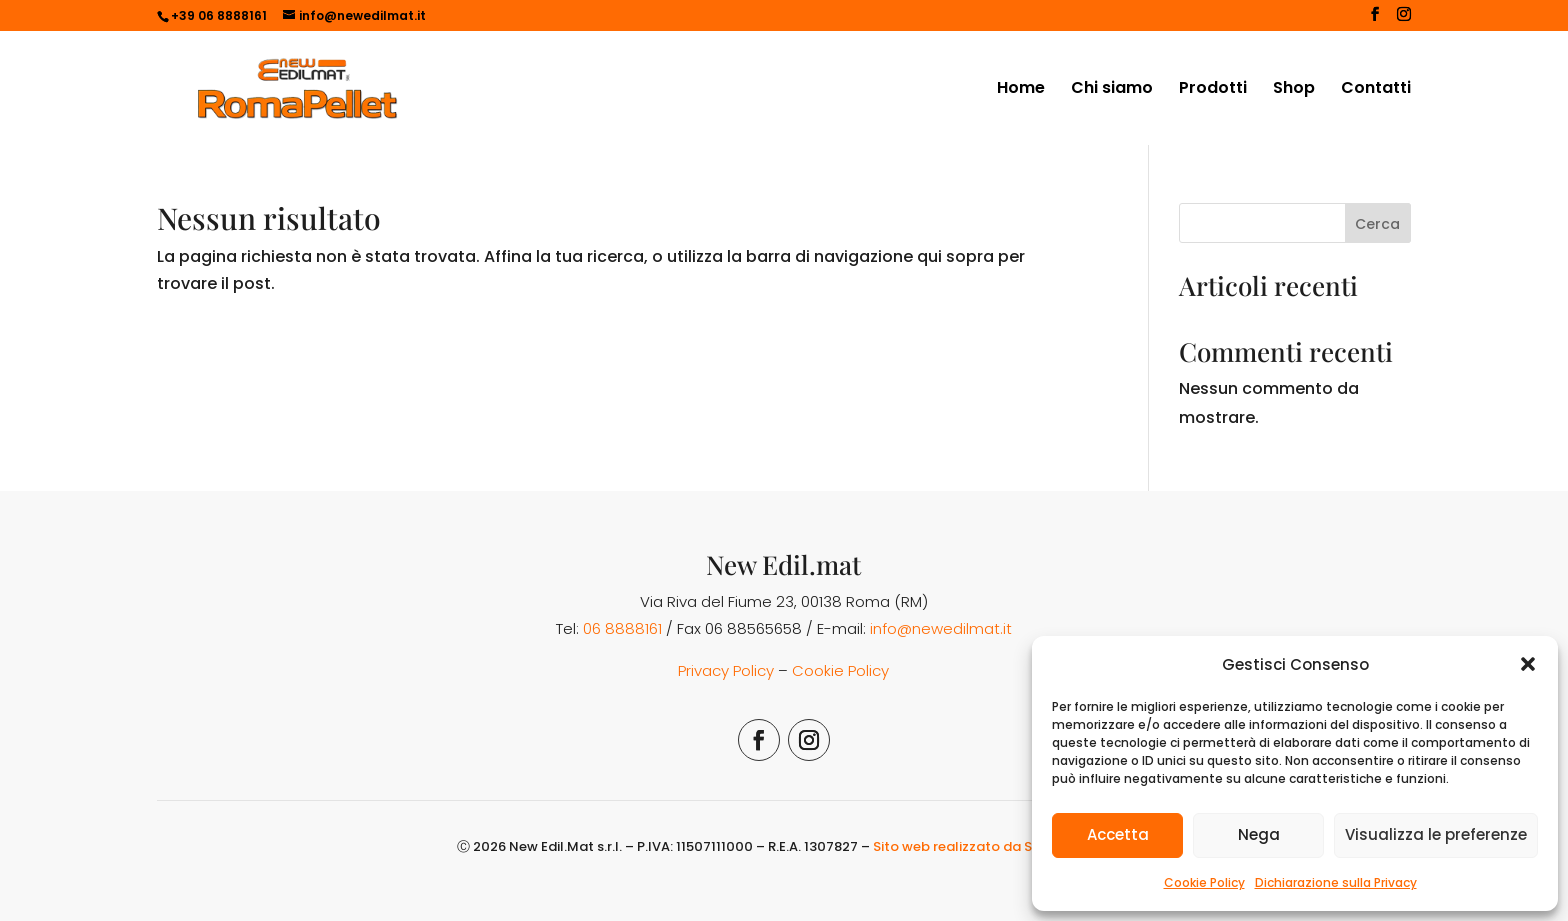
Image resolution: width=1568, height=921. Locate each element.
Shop (1294, 90)
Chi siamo (1112, 90)
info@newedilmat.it (941, 628)
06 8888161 (622, 628)
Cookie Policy (1204, 882)
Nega (1259, 834)
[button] (1528, 664)
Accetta (1118, 834)
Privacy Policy (726, 670)
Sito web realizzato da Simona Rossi (992, 846)
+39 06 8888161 (219, 15)
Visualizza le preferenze (1436, 834)
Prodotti (1213, 90)
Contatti (1376, 90)
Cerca (1377, 224)
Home (1021, 90)
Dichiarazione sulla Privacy (1336, 882)
